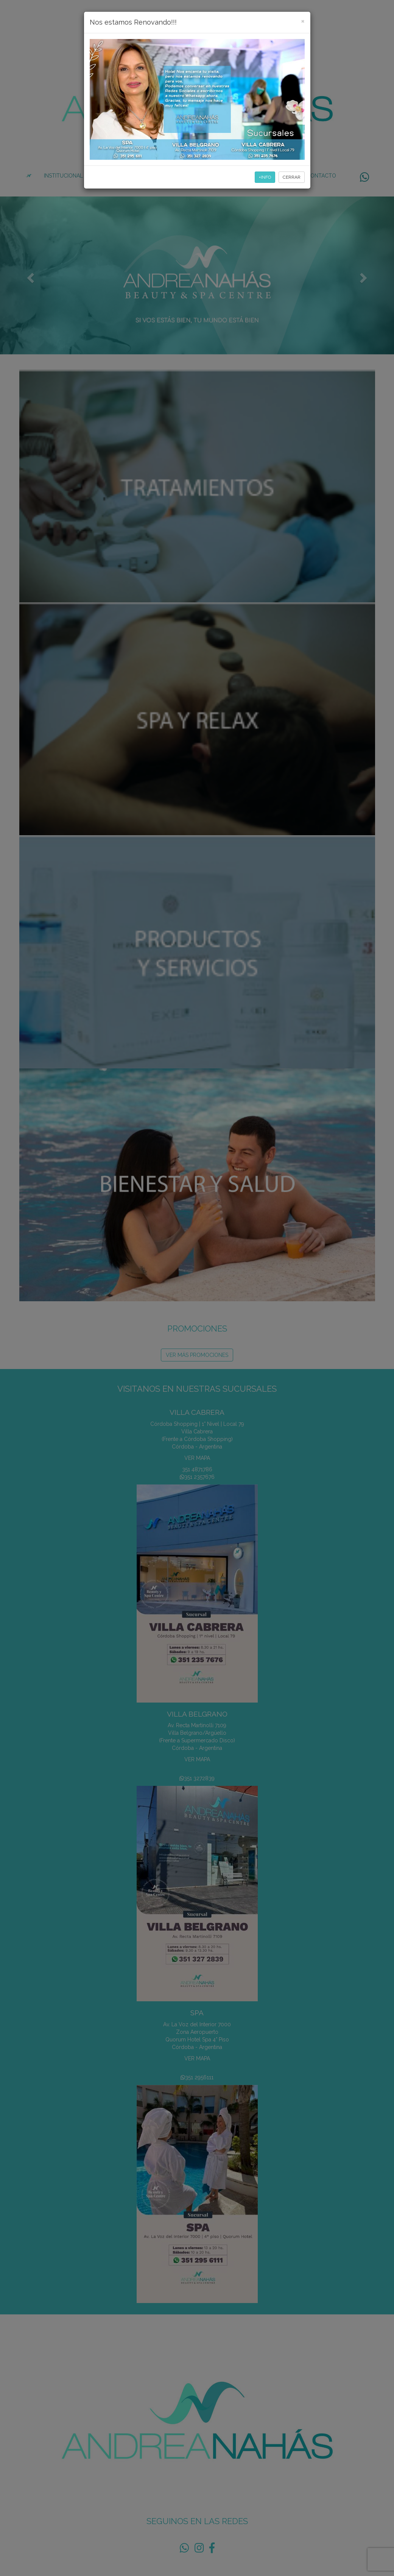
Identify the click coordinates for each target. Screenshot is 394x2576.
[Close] (303, 21)
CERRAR (292, 177)
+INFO (265, 177)
